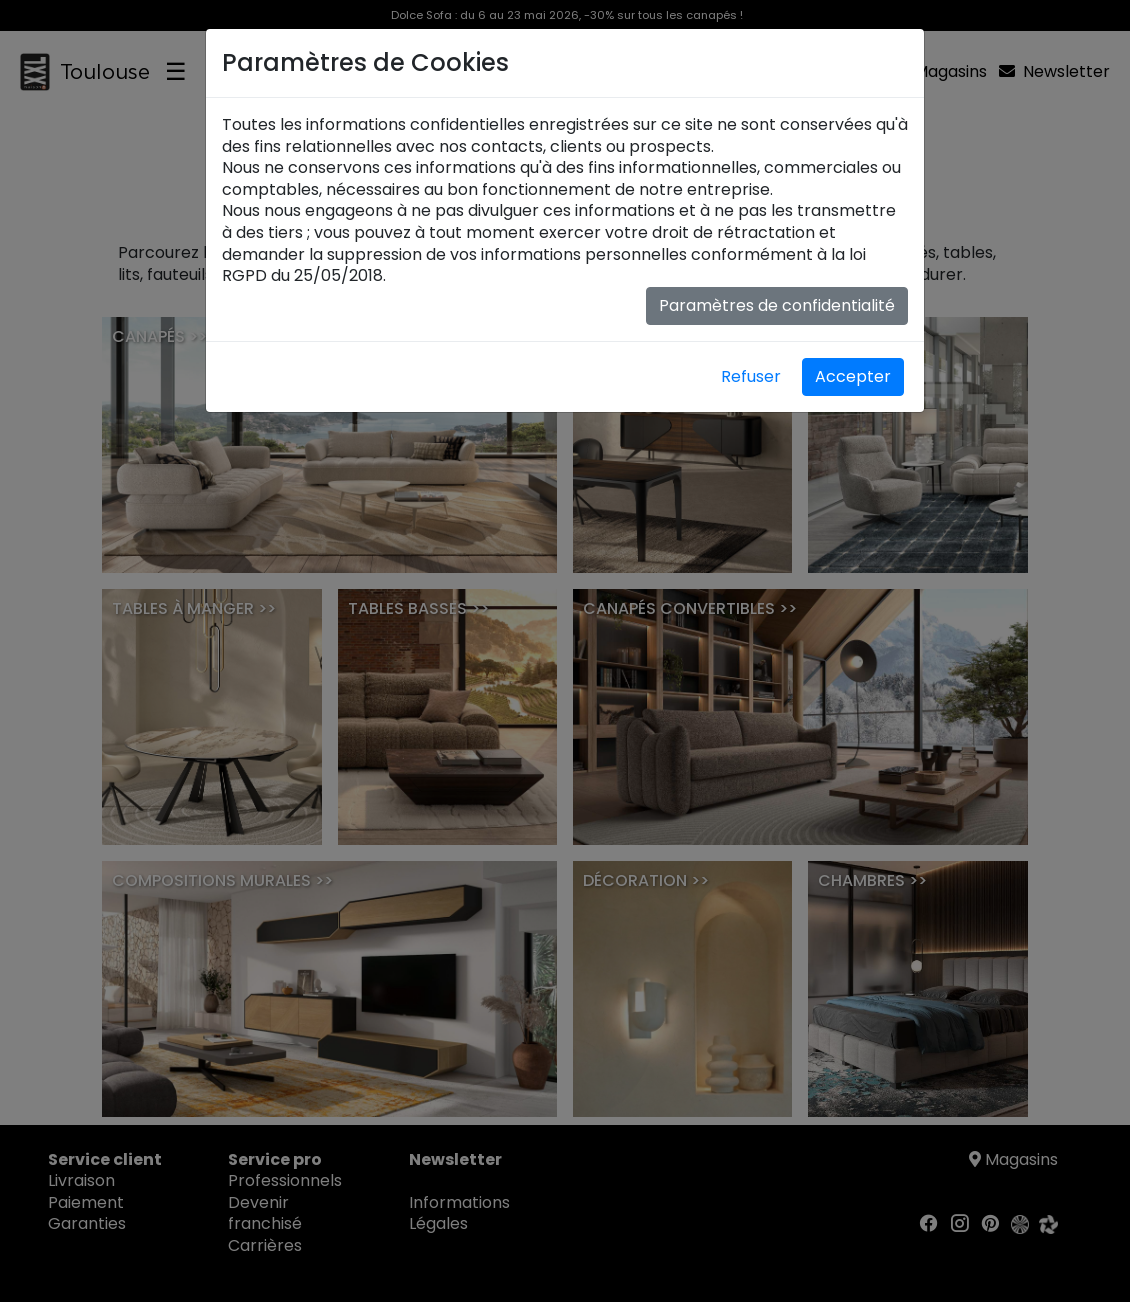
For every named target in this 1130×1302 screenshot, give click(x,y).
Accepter (853, 376)
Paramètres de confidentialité (777, 305)
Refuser (751, 376)
